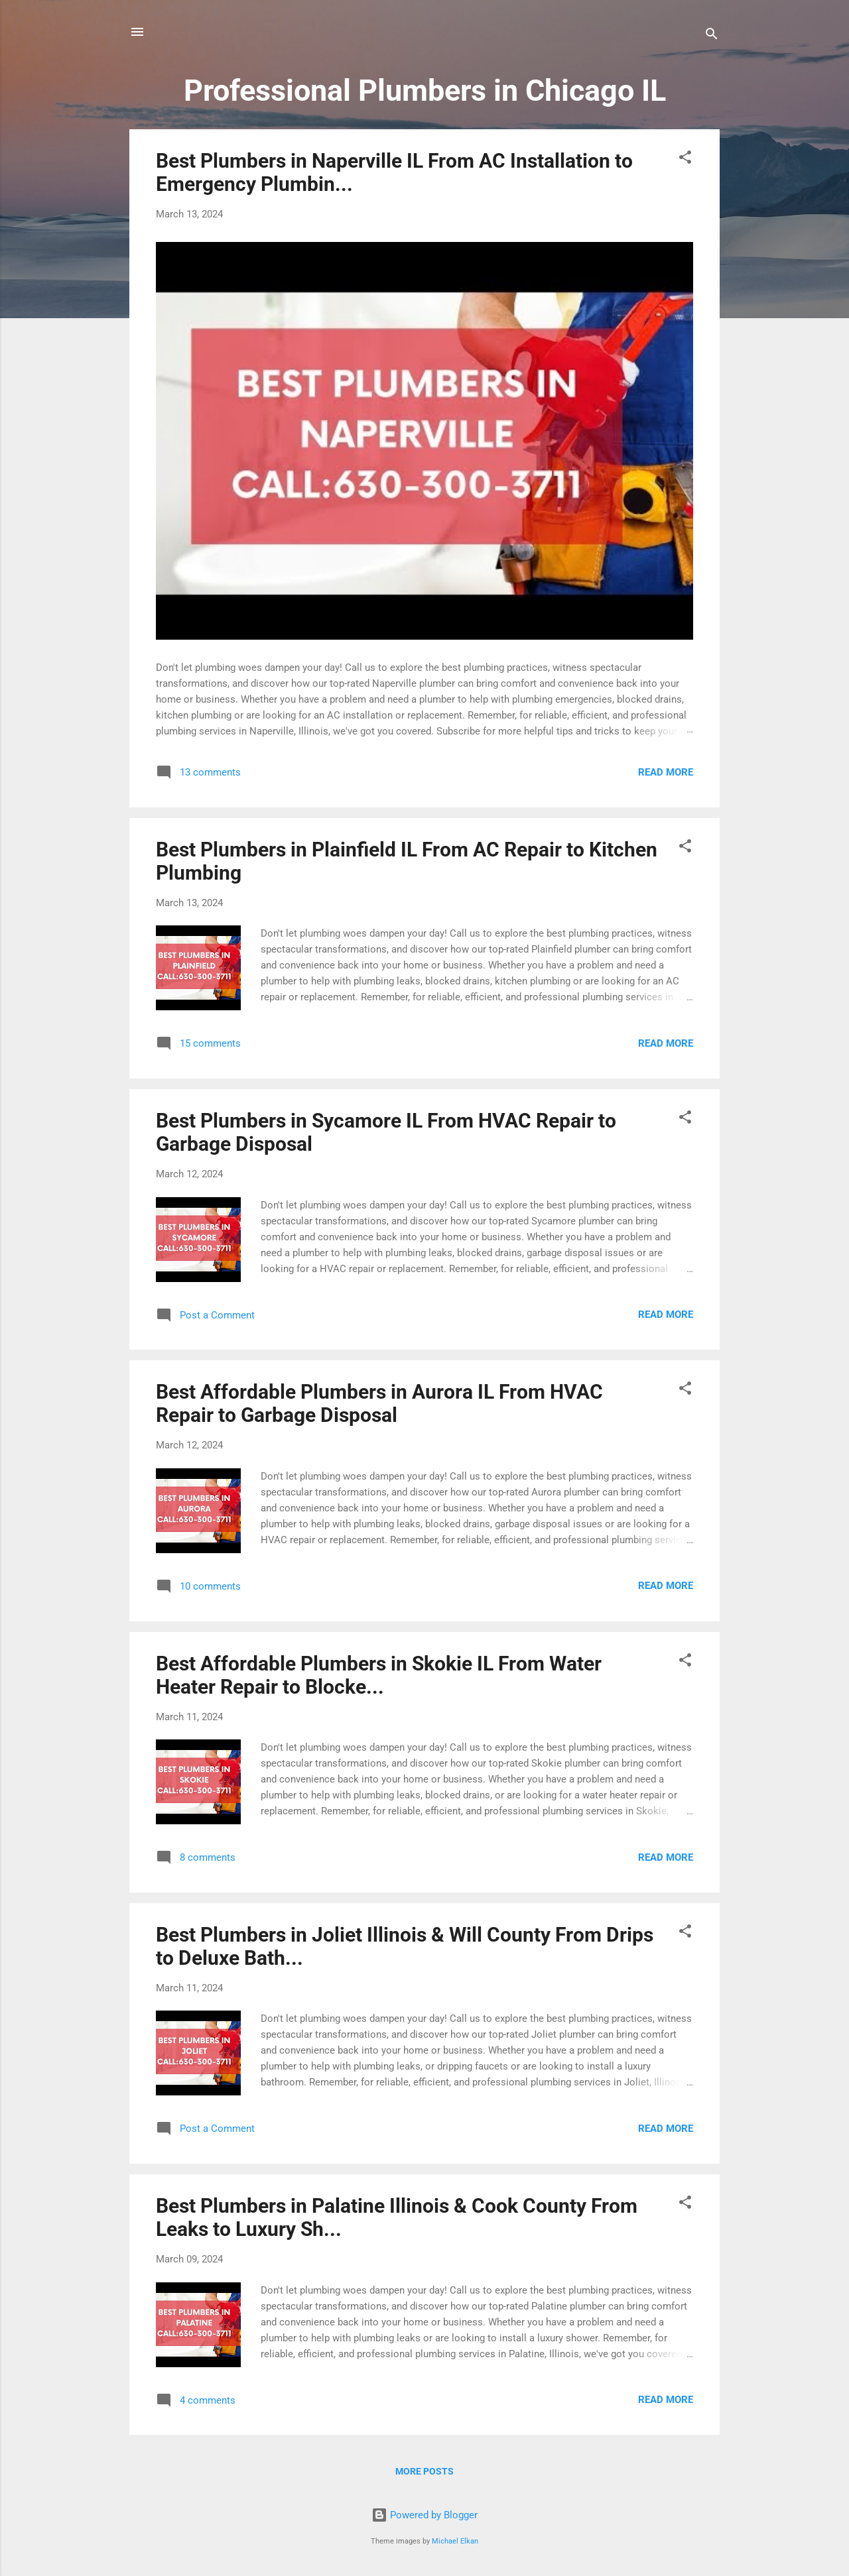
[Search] (712, 36)
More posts (424, 2471)
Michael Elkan (455, 2541)
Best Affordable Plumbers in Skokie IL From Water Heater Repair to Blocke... (379, 1675)
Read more (665, 772)
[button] (685, 159)
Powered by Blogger (424, 2515)
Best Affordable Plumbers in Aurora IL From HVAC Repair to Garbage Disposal (379, 1403)
